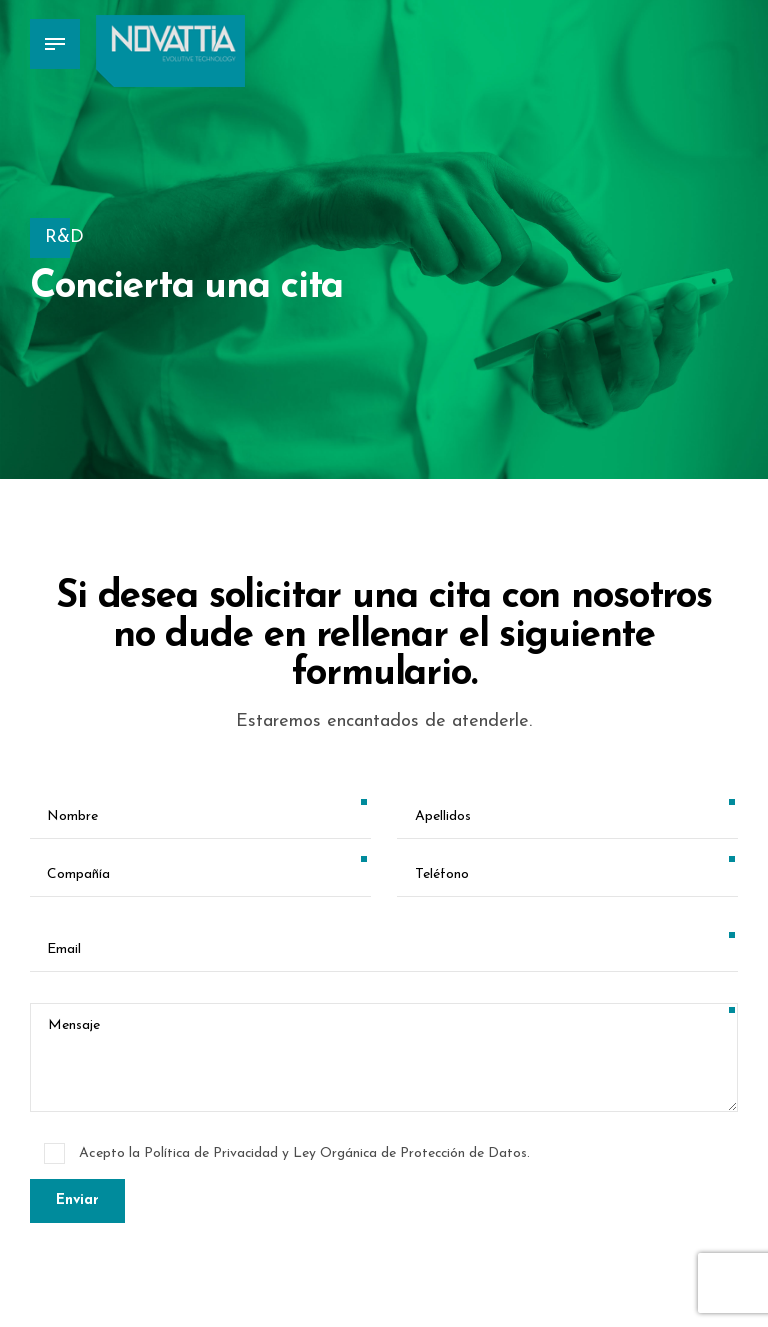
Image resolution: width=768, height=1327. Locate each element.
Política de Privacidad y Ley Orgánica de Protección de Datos (338, 1153)
